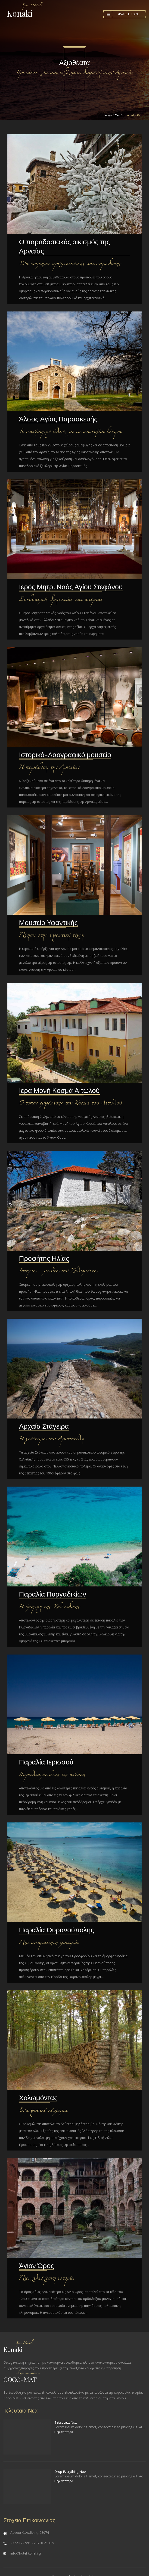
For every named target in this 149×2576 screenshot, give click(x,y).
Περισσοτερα (63, 2432)
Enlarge (74, 184)
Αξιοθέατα (138, 115)
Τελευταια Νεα (65, 2422)
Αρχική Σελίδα (114, 115)
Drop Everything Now (70, 2471)
